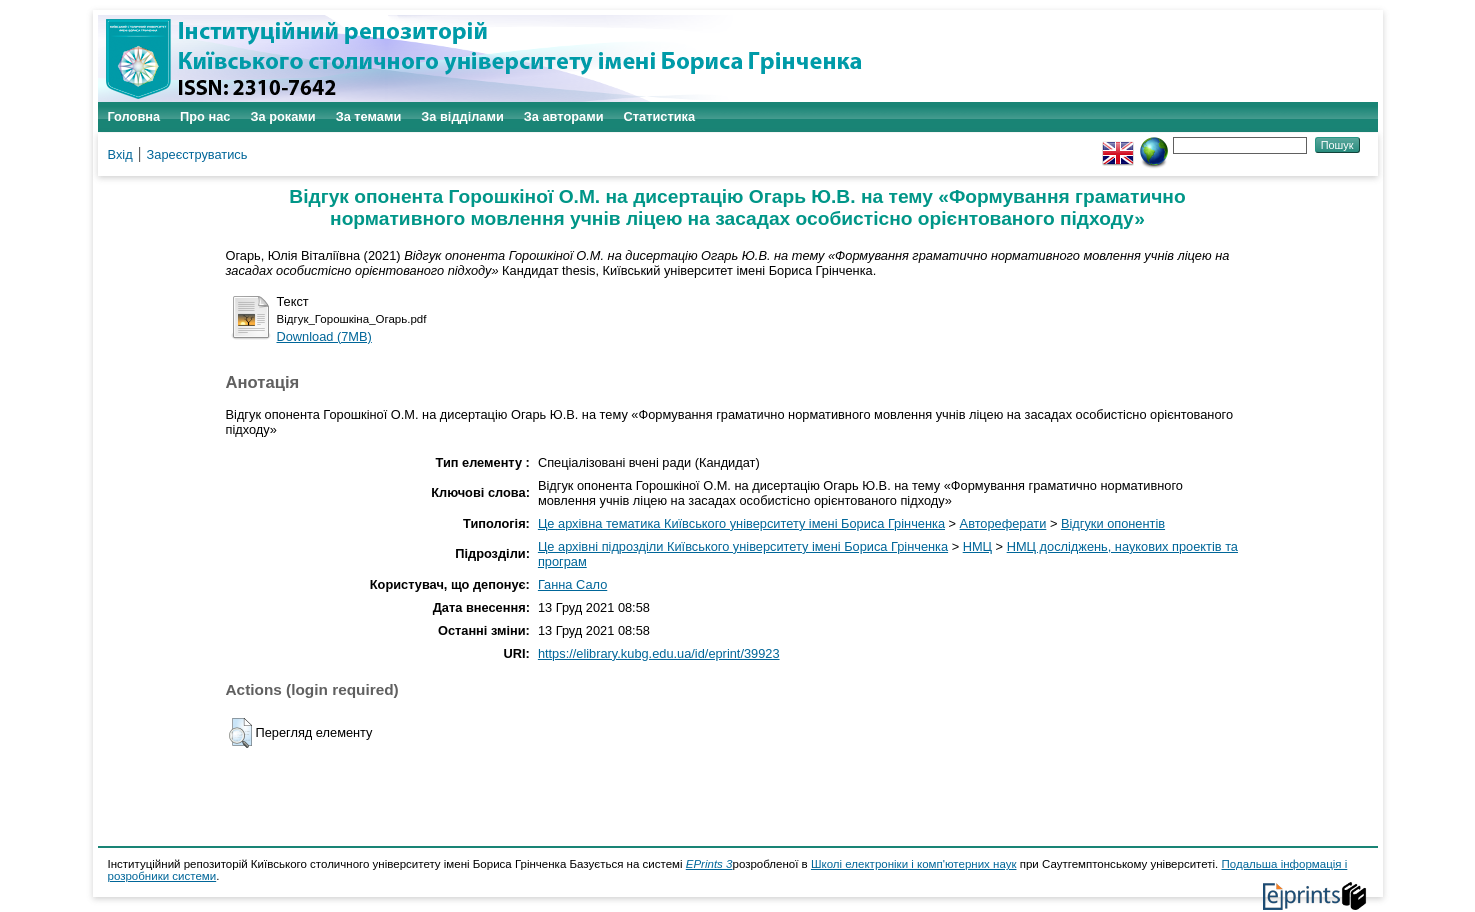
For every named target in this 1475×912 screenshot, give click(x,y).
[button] (240, 733)
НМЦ (977, 546)
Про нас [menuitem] (205, 116)
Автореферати (1003, 523)
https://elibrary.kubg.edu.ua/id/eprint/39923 (659, 653)
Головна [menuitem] (134, 116)
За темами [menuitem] (369, 116)
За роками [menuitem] (282, 116)
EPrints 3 (709, 864)
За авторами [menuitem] (564, 116)
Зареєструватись (197, 154)
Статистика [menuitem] (660, 116)
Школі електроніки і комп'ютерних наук (914, 864)
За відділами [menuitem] (462, 116)
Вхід (120, 154)
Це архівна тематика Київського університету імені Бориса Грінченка (741, 523)
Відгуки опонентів (1113, 523)
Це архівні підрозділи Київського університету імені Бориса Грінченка (743, 546)
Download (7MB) (324, 336)
